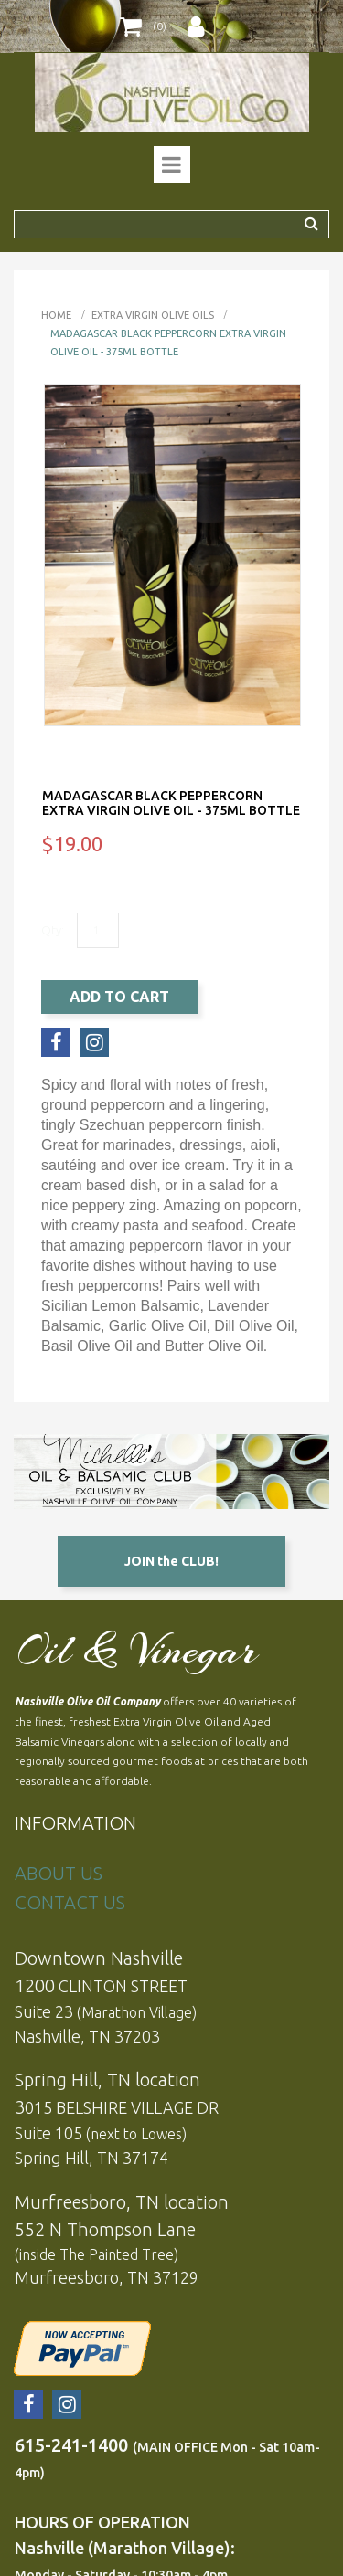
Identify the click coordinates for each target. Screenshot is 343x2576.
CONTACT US (70, 1902)
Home (56, 315)
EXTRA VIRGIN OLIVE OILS (152, 315)
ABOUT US (58, 1873)
